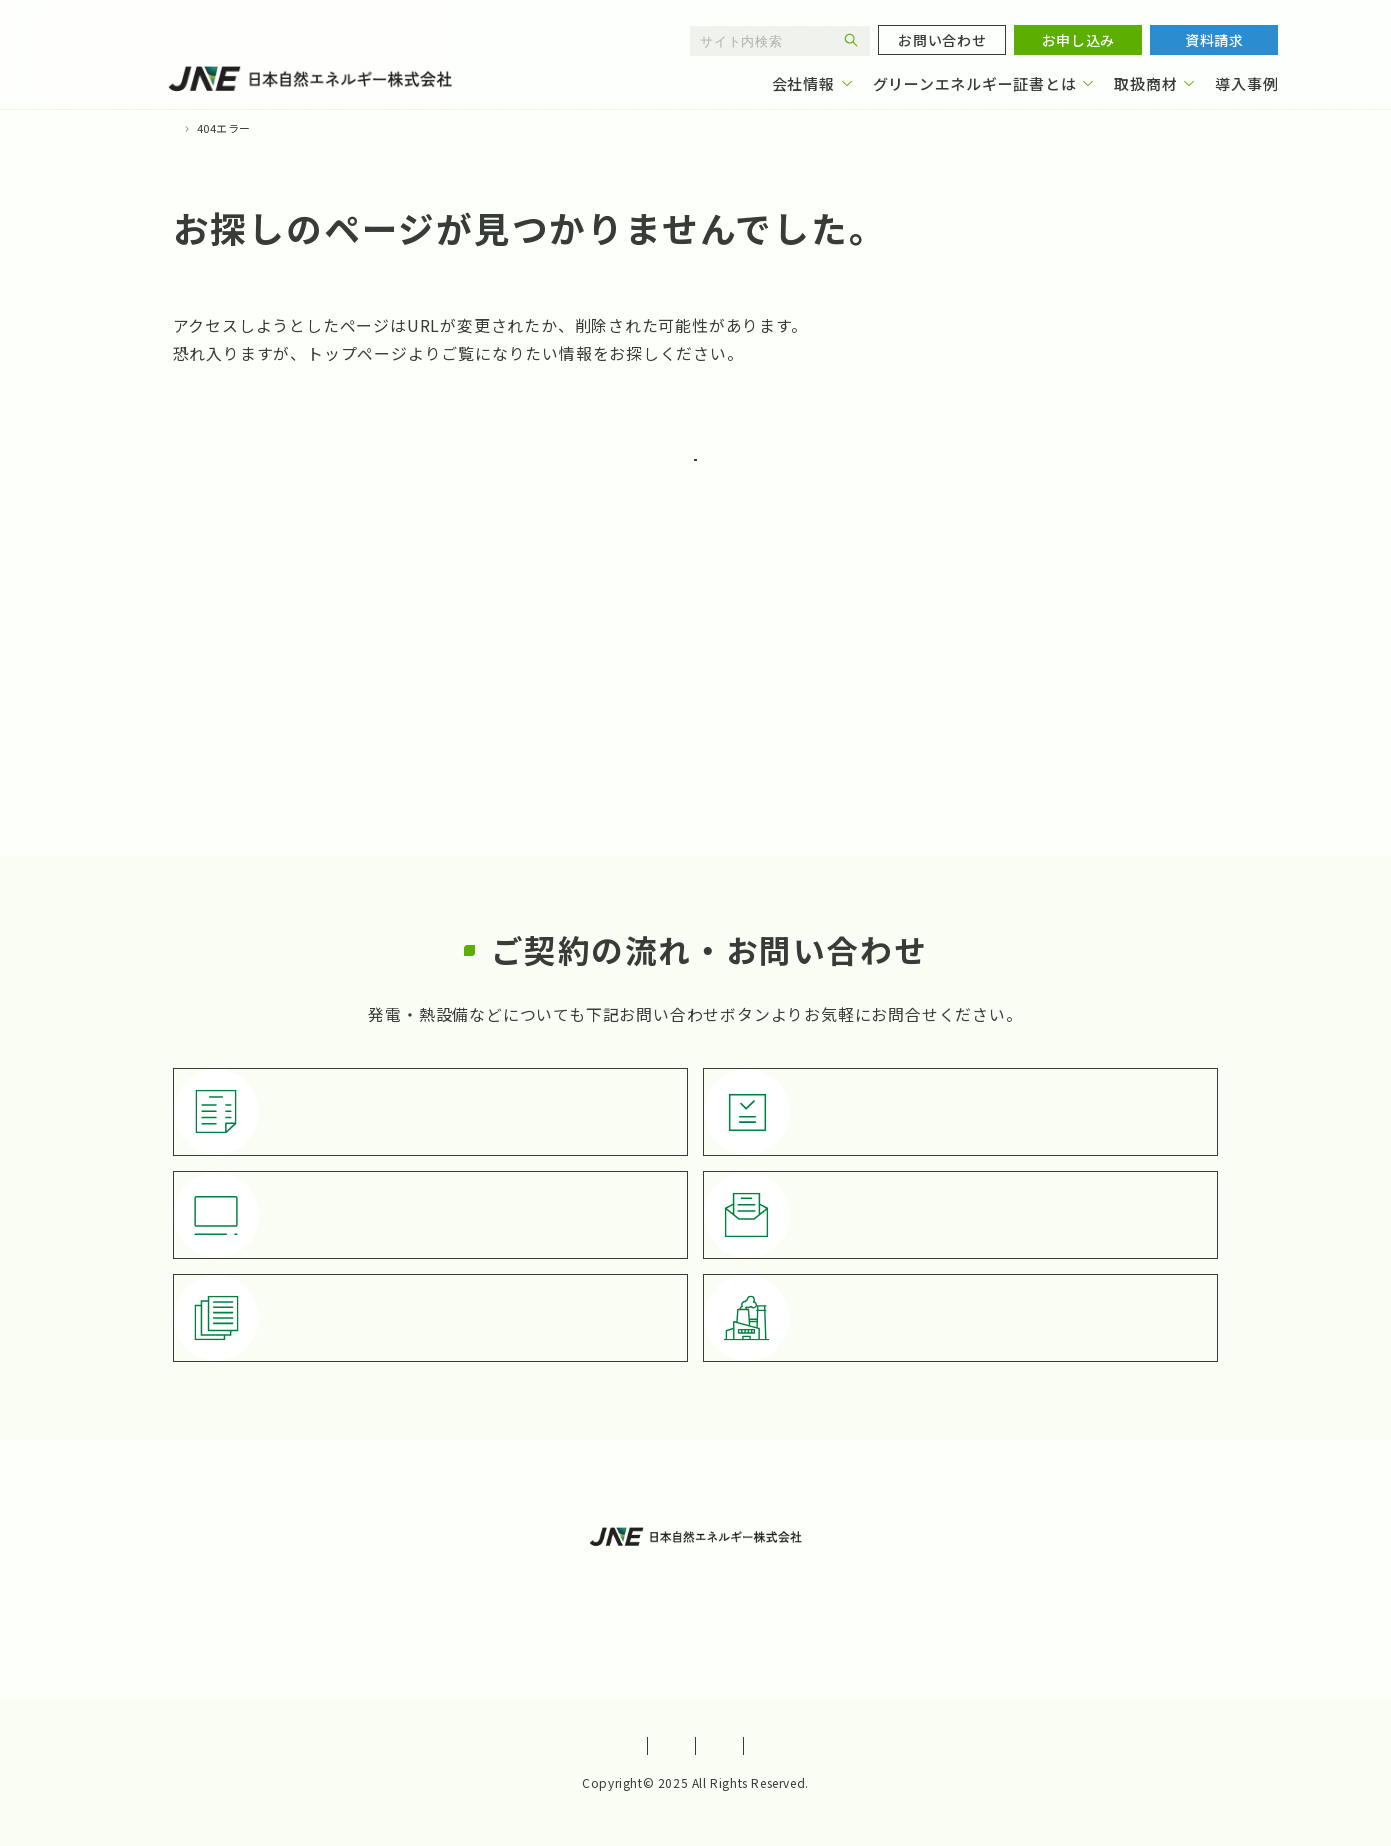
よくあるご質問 (1039, 1569)
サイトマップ (965, 1746)
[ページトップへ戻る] (1332, 1722)
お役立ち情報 (896, 1569)
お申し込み (493, 1612)
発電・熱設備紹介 (874, 1612)
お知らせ (739, 1612)
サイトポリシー (433, 1746)
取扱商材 (1145, 83)
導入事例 (1246, 83)
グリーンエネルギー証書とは (975, 83)
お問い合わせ (620, 1612)
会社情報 (803, 83)
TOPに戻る (771, 474)
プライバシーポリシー (596, 1746)
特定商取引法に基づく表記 (795, 1746)
